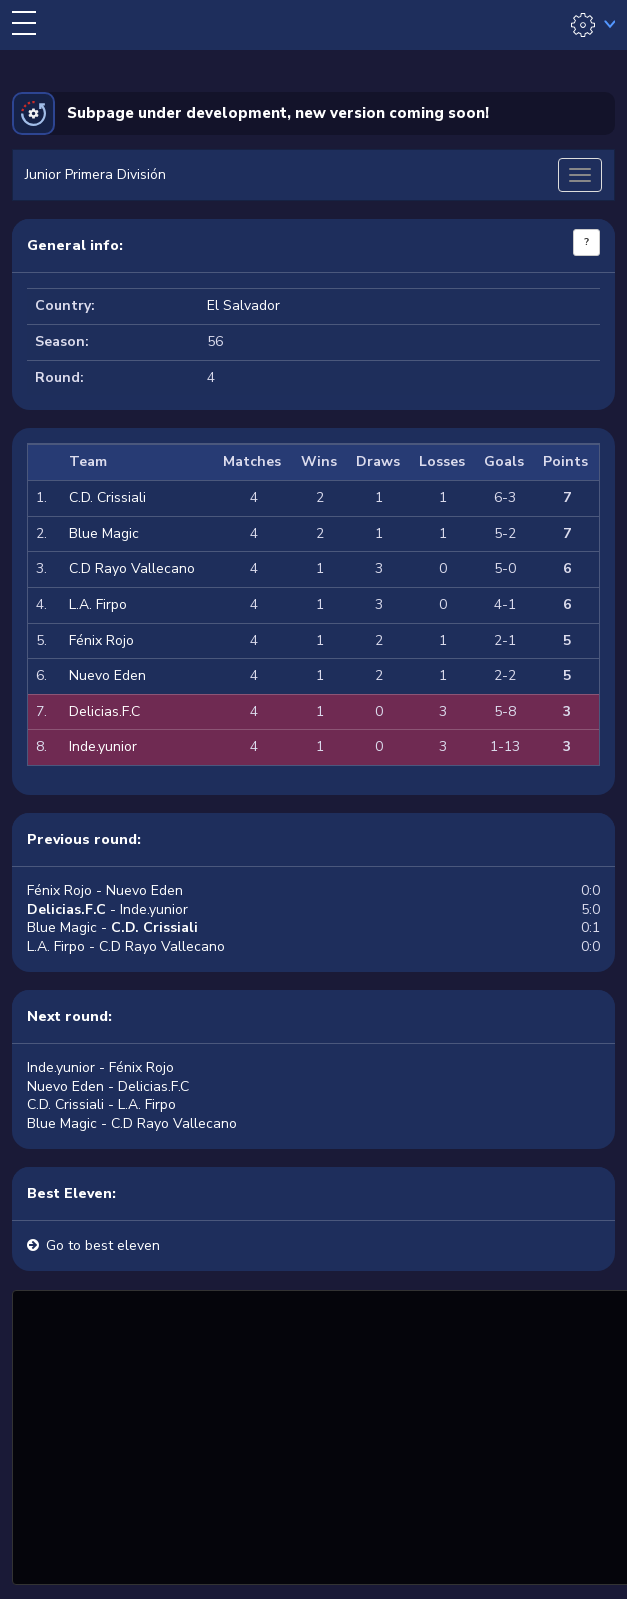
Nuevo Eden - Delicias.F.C (108, 1086)
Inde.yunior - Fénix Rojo (100, 1067)
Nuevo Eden (107, 675)
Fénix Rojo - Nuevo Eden (105, 890)
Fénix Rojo (101, 640)
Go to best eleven (103, 1245)
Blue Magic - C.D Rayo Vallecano (132, 1123)
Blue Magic (104, 533)
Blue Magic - (112, 927)
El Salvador (243, 305)
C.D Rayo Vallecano (132, 568)
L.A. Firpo (98, 604)
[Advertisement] (322, 1435)
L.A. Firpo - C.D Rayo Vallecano (126, 946)
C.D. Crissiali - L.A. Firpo (101, 1104)
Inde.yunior (103, 746)
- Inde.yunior (107, 909)
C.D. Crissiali (107, 497)
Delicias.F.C (104, 711)
